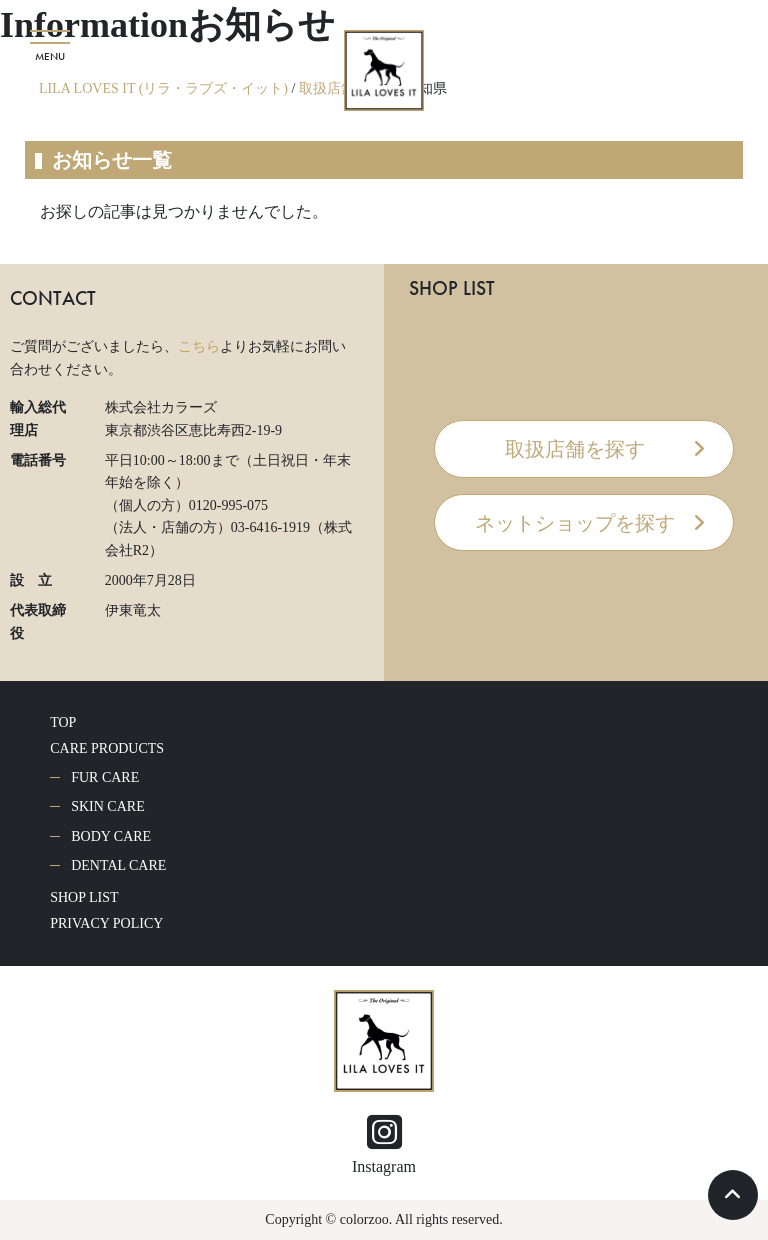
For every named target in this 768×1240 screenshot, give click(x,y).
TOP (63, 722)
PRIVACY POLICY (106, 923)
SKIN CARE (108, 806)
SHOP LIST (84, 897)
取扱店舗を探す (575, 449)
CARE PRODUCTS (107, 748)
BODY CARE (111, 836)
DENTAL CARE (118, 865)
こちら (199, 346)
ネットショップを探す (575, 523)
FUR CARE (105, 777)
